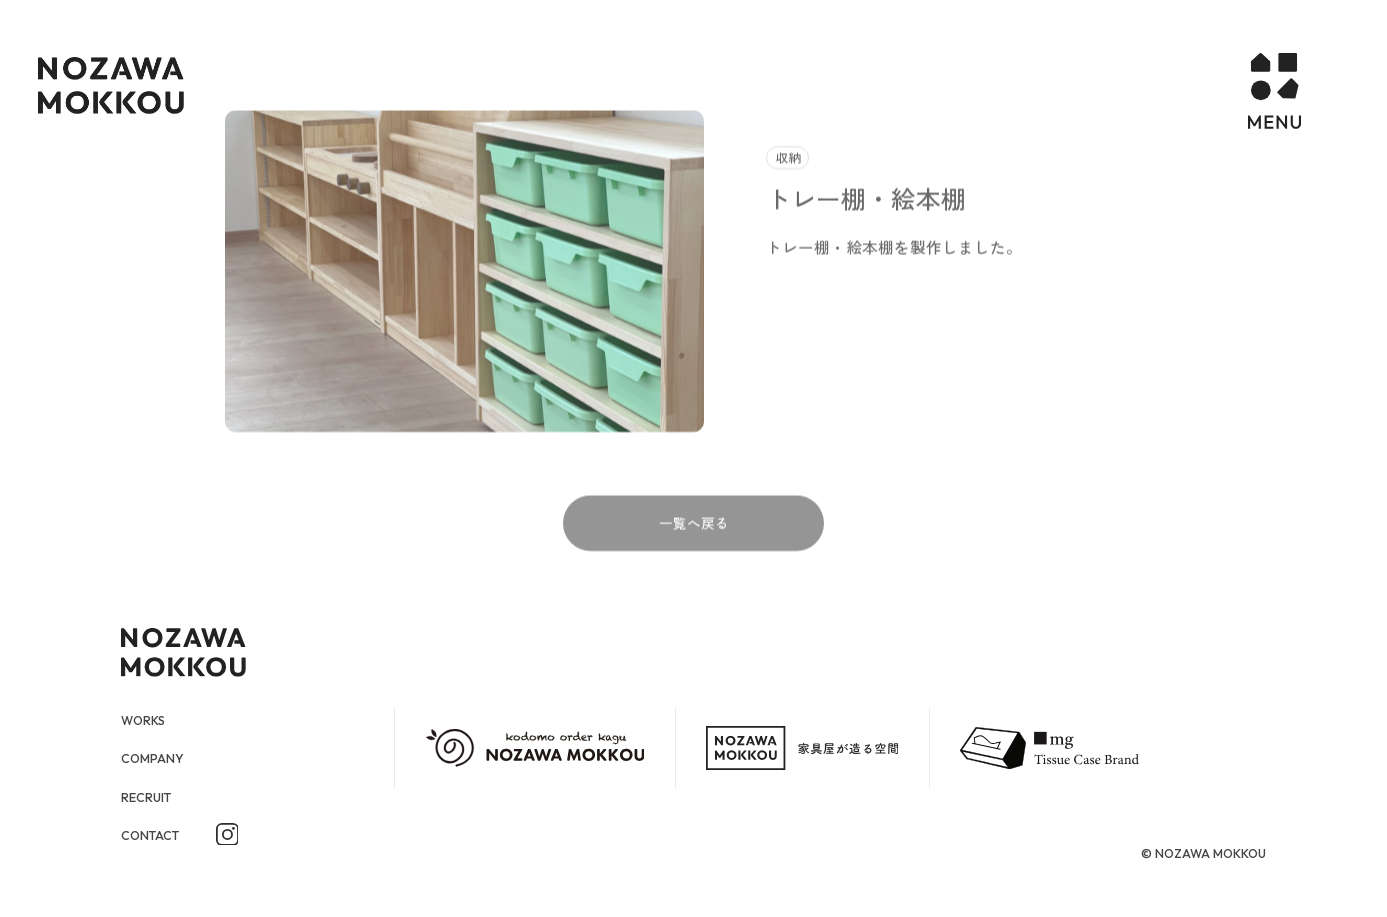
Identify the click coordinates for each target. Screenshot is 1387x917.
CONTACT (155, 834)
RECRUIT (151, 796)
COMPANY (156, 758)
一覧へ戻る (694, 558)
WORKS (147, 719)
